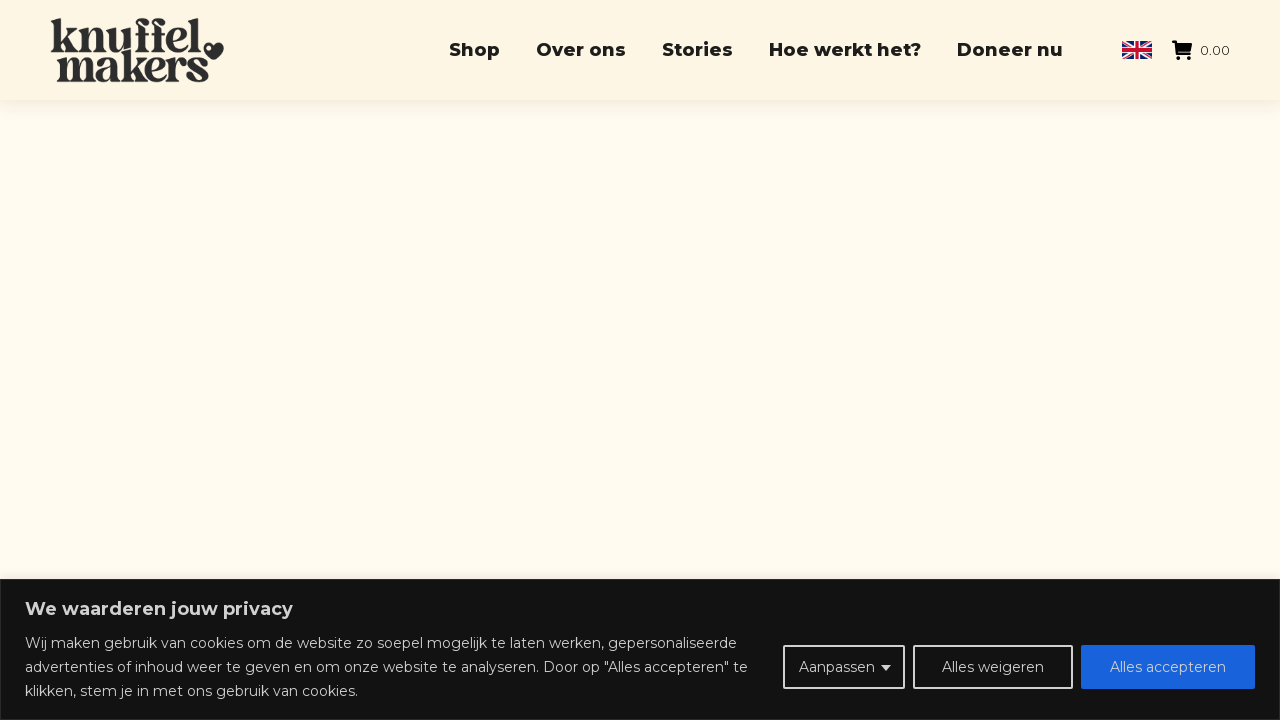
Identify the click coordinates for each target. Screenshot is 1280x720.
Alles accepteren (1168, 667)
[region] (640, 649)
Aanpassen (837, 667)
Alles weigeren (993, 667)
